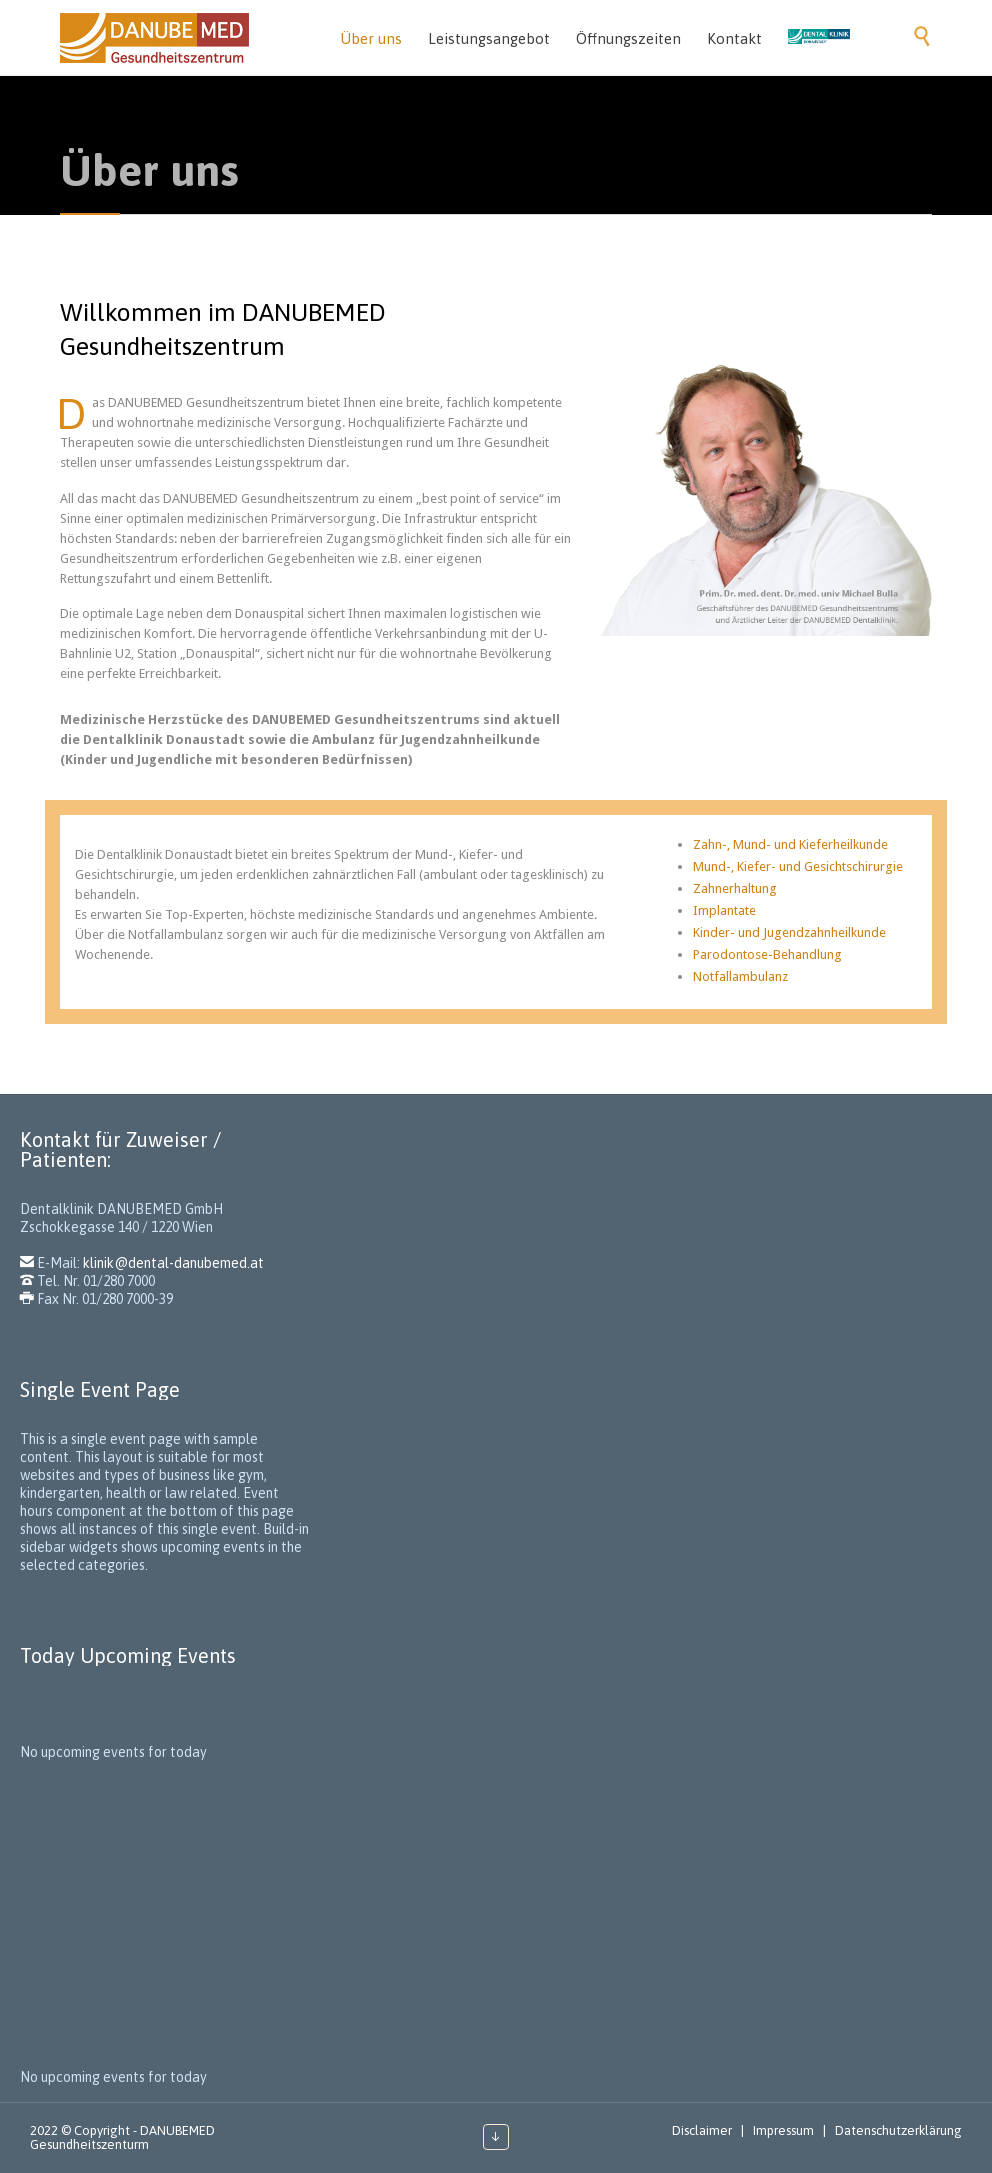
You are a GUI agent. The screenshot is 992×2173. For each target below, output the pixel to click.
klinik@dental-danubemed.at (173, 1263)
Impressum (783, 2130)
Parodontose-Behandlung (767, 954)
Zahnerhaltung (735, 888)
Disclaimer (702, 2130)
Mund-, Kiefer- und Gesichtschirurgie (798, 866)
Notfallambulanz (740, 976)
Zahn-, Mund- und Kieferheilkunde (790, 844)
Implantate (724, 910)
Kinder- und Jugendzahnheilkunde (789, 932)
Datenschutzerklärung (898, 2130)
